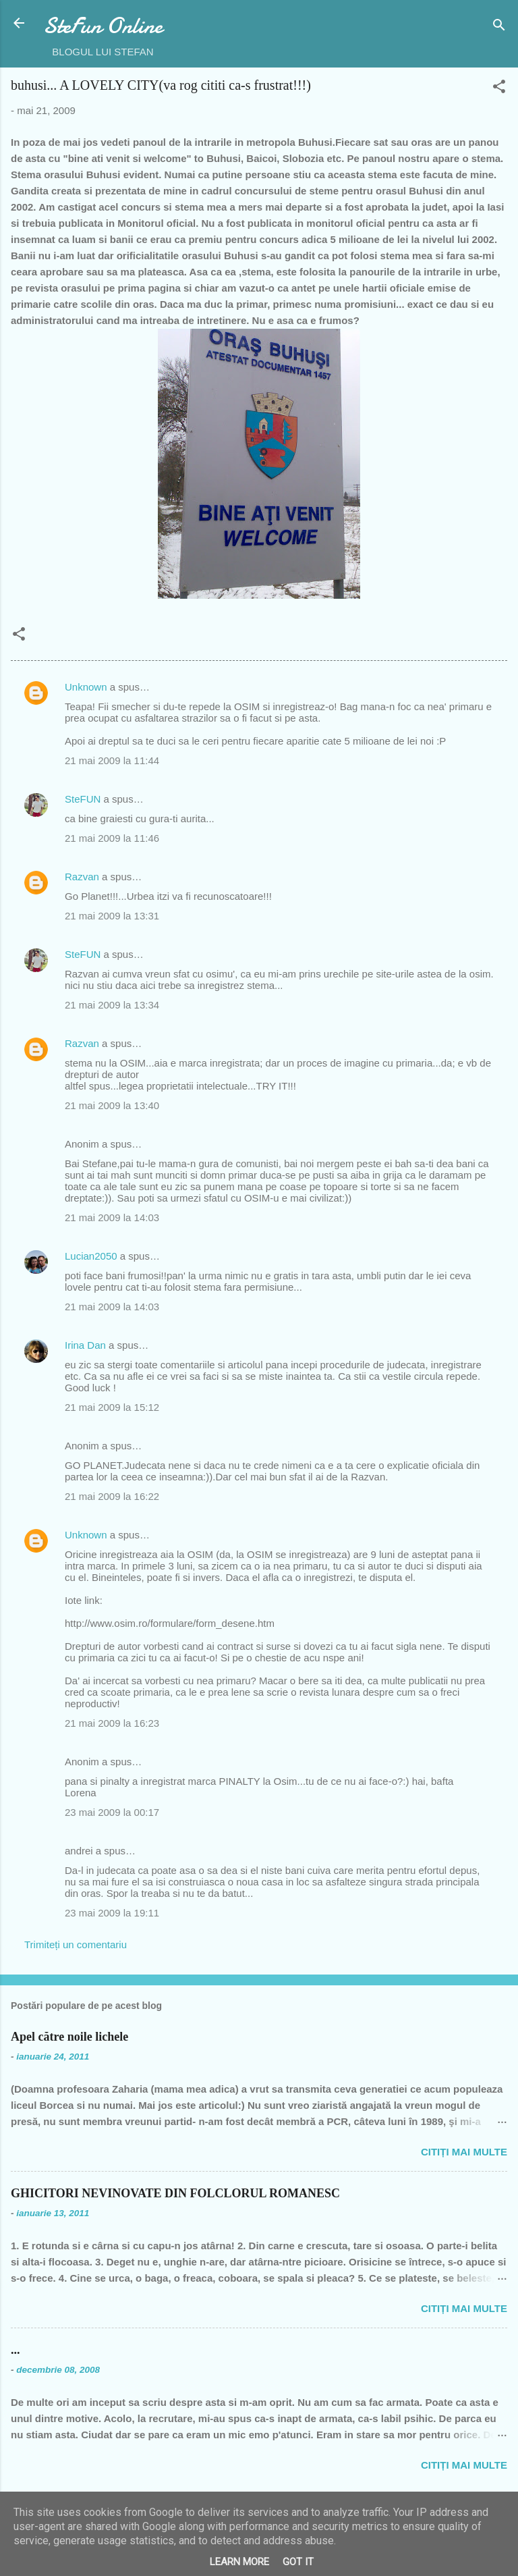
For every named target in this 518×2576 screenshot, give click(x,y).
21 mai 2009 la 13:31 (112, 915)
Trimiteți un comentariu (75, 1944)
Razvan (82, 876)
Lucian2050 (91, 1256)
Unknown (86, 687)
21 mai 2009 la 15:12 (112, 1407)
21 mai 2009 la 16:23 (112, 1723)
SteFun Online (103, 26)
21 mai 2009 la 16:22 (112, 1496)
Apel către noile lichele (69, 2036)
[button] (499, 88)
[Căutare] (499, 27)
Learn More (239, 2562)
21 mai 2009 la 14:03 (112, 1217)
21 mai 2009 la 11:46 (112, 838)
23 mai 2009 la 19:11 (112, 1912)
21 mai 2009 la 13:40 (112, 1105)
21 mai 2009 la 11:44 (112, 760)
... (15, 2350)
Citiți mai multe (464, 2151)
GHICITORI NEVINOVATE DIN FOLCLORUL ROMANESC (175, 2193)
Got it (298, 2562)
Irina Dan (85, 1345)
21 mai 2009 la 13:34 (112, 1005)
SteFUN (82, 799)
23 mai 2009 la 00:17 (112, 1812)
